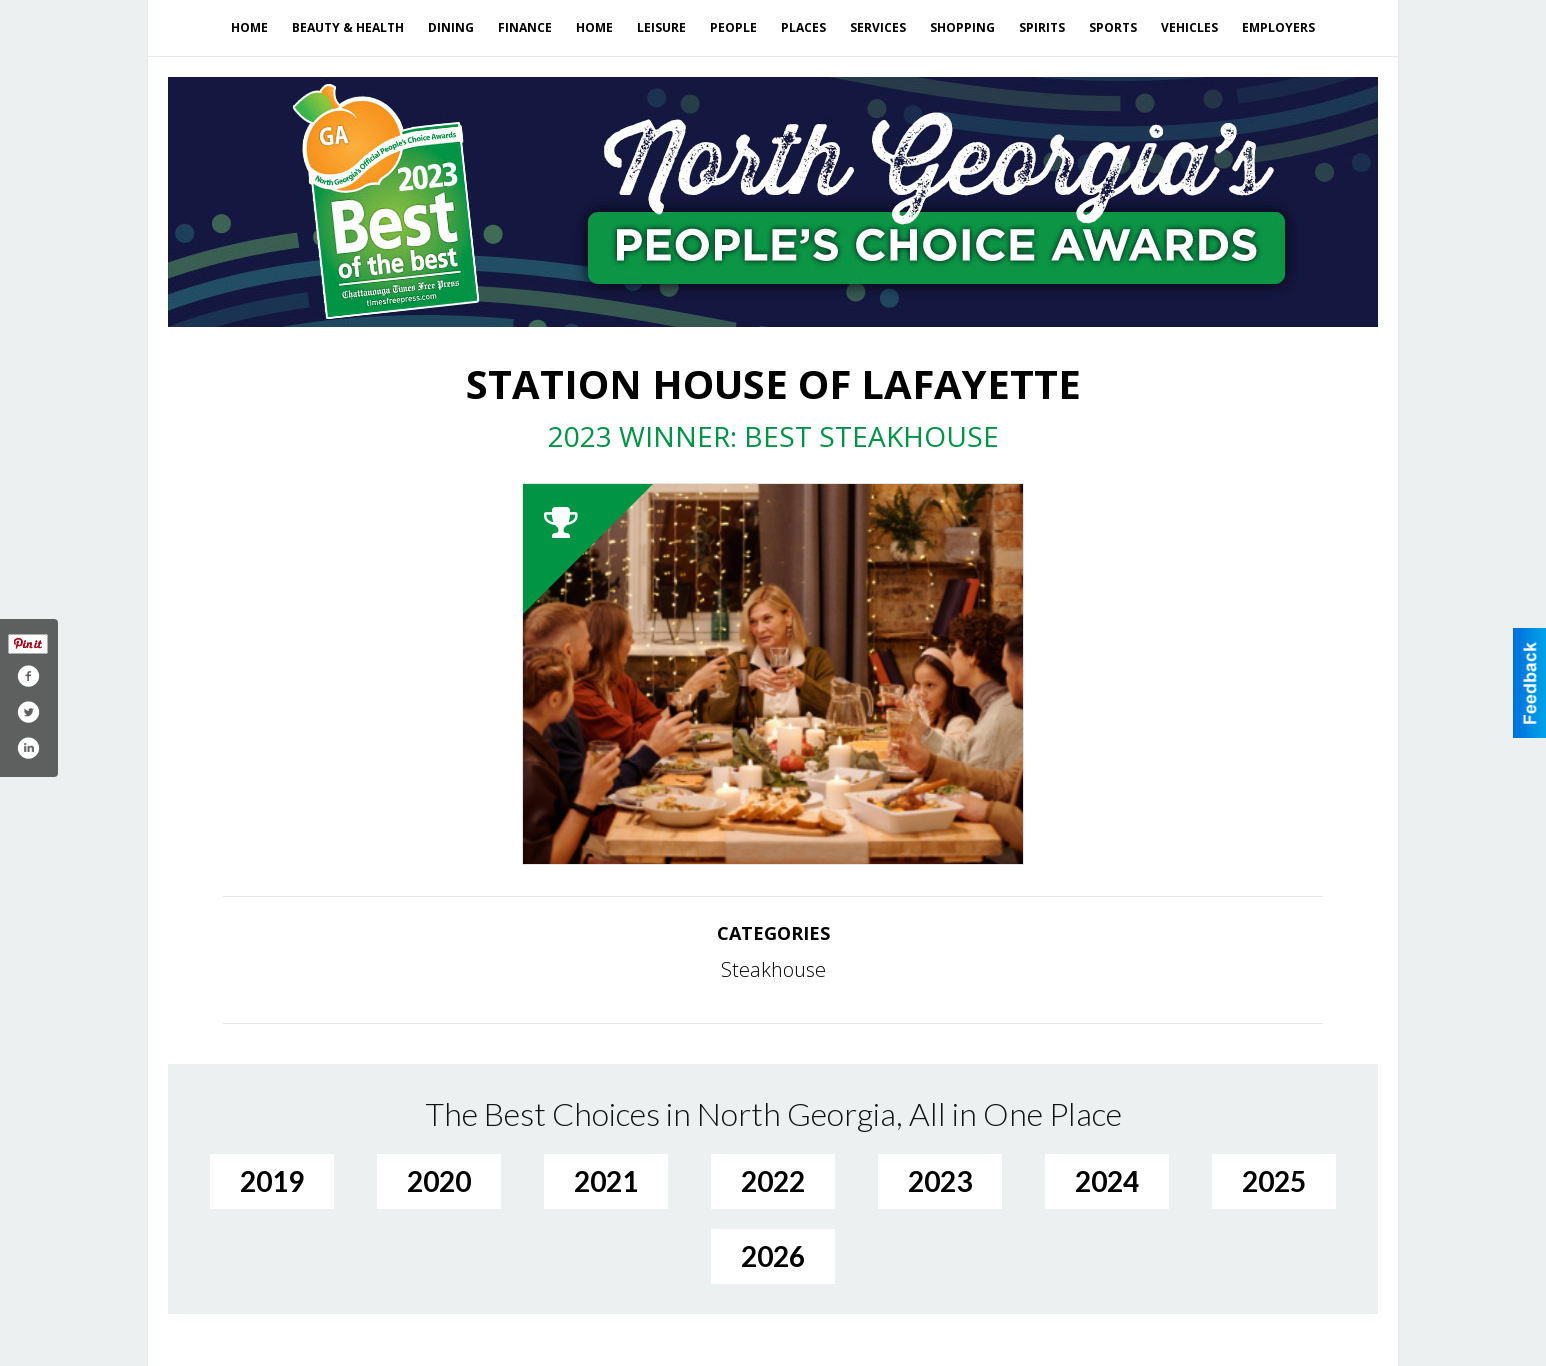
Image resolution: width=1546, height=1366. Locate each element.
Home (249, 27)
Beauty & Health (348, 27)
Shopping (962, 27)
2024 (1107, 1181)
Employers (1278, 27)
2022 (773, 1181)
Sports (1113, 27)
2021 (606, 1181)
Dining (451, 27)
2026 (773, 1256)
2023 (940, 1181)
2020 (439, 1181)
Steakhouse (773, 969)
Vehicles (1189, 27)
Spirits (1042, 27)
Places (803, 27)
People (733, 27)
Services (878, 27)
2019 (272, 1181)
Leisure (661, 27)
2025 (1274, 1181)
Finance (525, 27)
